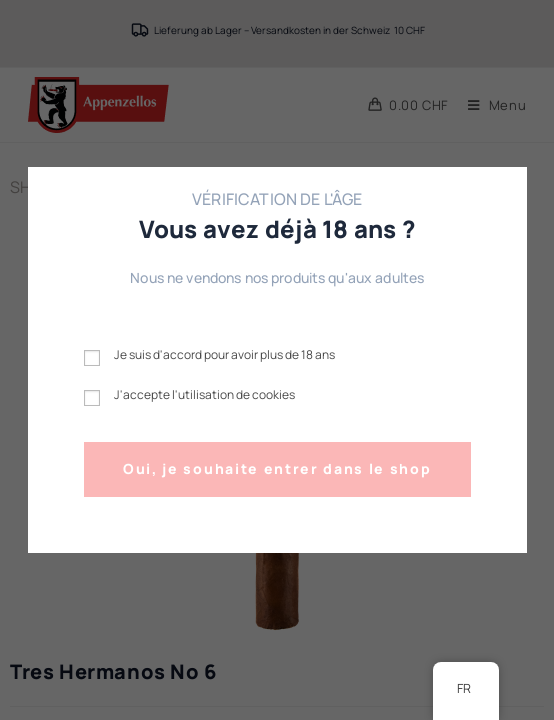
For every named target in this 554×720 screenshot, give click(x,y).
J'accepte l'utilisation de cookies (204, 394)
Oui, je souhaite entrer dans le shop (277, 468)
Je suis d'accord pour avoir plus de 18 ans (224, 354)
